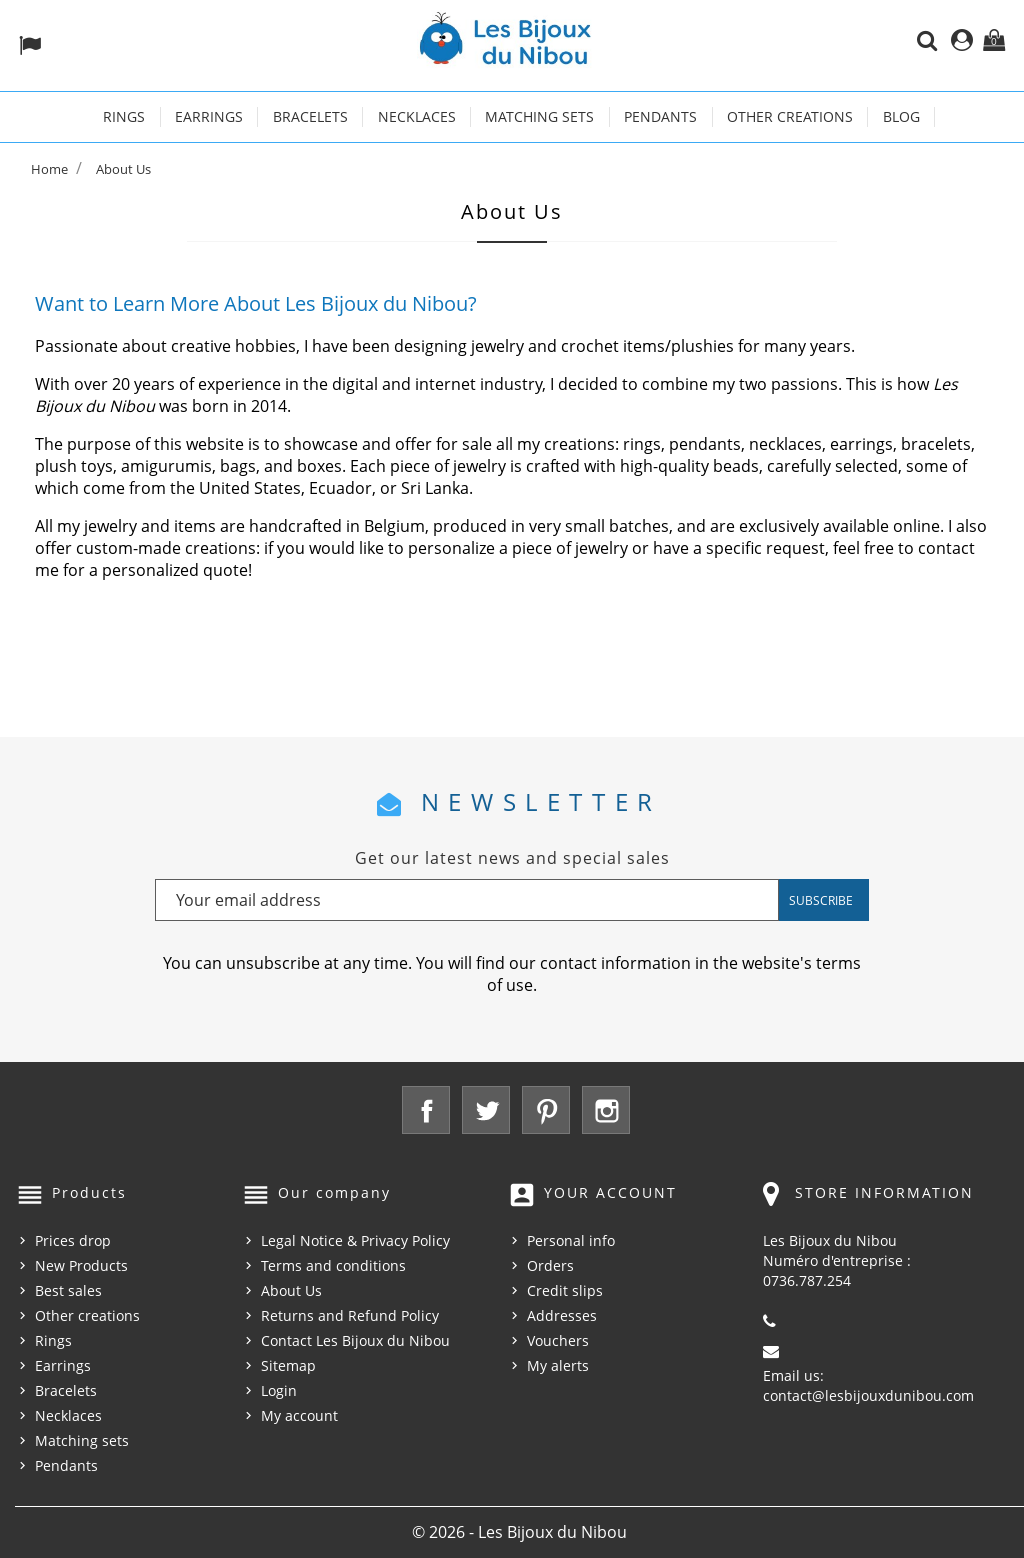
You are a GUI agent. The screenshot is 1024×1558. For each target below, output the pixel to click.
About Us (291, 1290)
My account (299, 1415)
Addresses (562, 1315)
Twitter (486, 1110)
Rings (124, 116)
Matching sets (539, 116)
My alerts (558, 1365)
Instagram (606, 1110)
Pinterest (546, 1110)
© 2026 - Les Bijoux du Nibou (519, 1532)
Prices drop (73, 1240)
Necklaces (417, 116)
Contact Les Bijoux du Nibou (355, 1340)
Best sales (68, 1290)
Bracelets (310, 116)
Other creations (790, 116)
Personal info (571, 1240)
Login (279, 1390)
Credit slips (565, 1290)
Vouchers (558, 1340)
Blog (901, 116)
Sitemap (288, 1365)
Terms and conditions (333, 1265)
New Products (81, 1265)
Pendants (660, 116)
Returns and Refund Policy (350, 1315)
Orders (550, 1265)
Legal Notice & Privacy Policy (355, 1240)
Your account (610, 1192)
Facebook (426, 1110)
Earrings (209, 116)
